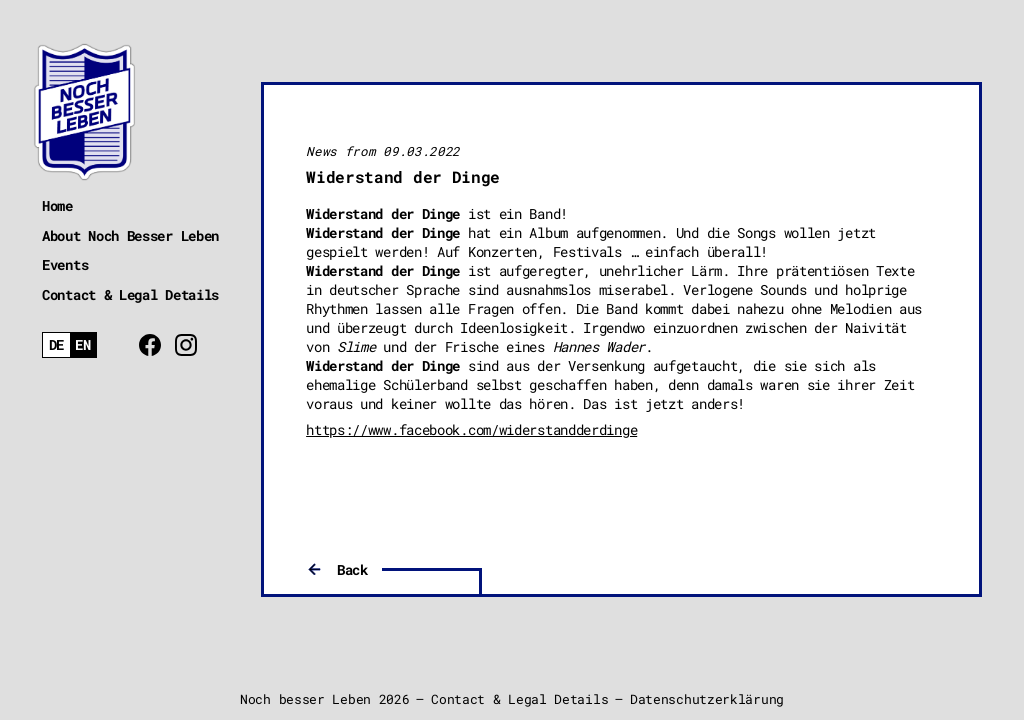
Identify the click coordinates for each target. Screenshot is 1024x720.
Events (65, 264)
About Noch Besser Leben (130, 235)
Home (57, 205)
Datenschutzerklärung (707, 699)
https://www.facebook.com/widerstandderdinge (471, 429)
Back (352, 569)
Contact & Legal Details (130, 294)
